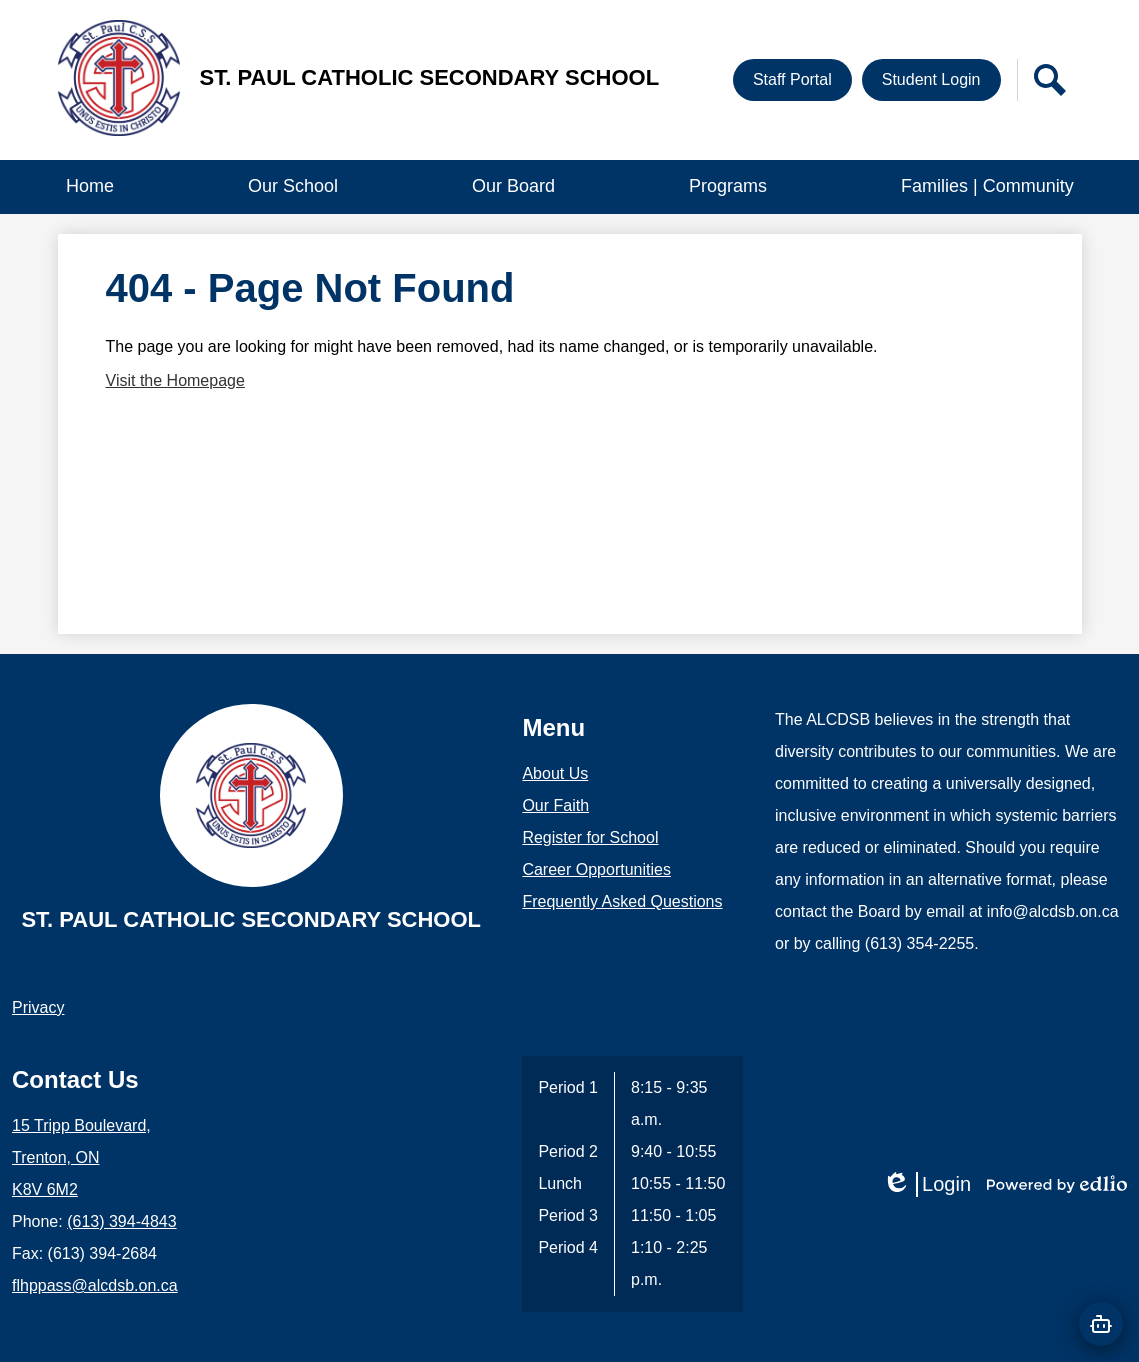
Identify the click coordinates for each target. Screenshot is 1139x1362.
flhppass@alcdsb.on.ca (95, 1285)
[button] (293, 187)
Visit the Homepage (175, 380)
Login (926, 1184)
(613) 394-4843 (121, 1221)
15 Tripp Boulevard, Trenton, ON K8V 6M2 (81, 1157)
